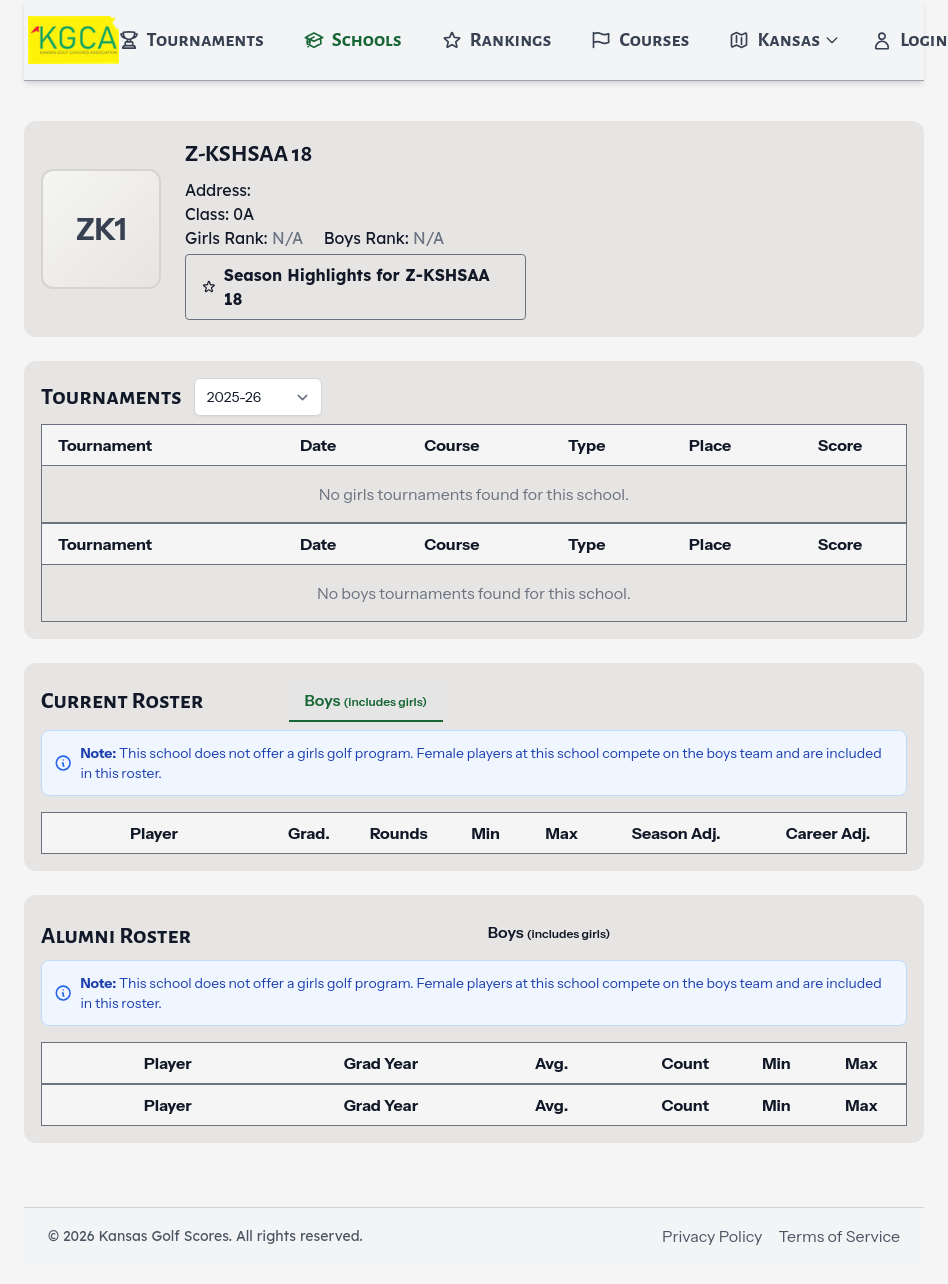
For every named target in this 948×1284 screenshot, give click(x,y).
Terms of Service (839, 1236)
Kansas (784, 40)
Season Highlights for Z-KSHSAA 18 (346, 287)
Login (909, 40)
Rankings (497, 40)
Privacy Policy (712, 1236)
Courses (640, 40)
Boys (366, 700)
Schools (353, 40)
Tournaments (191, 40)
